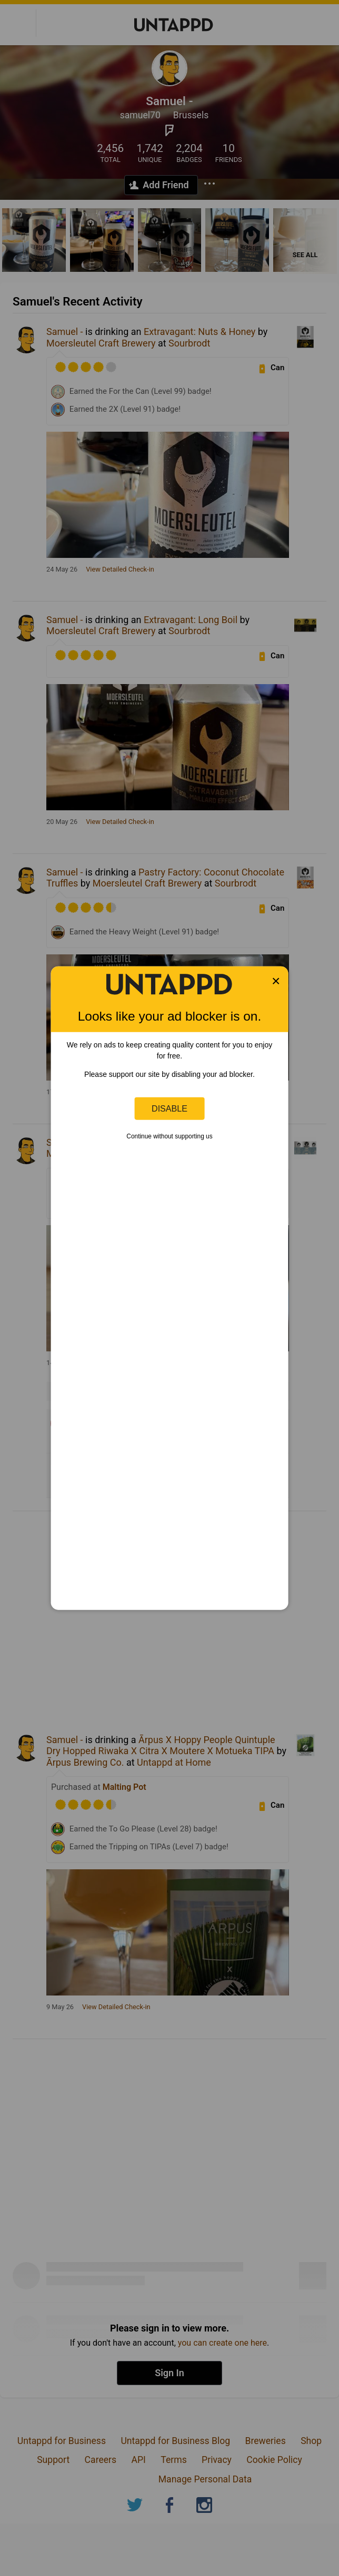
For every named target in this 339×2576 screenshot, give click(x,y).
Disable (169, 1108)
